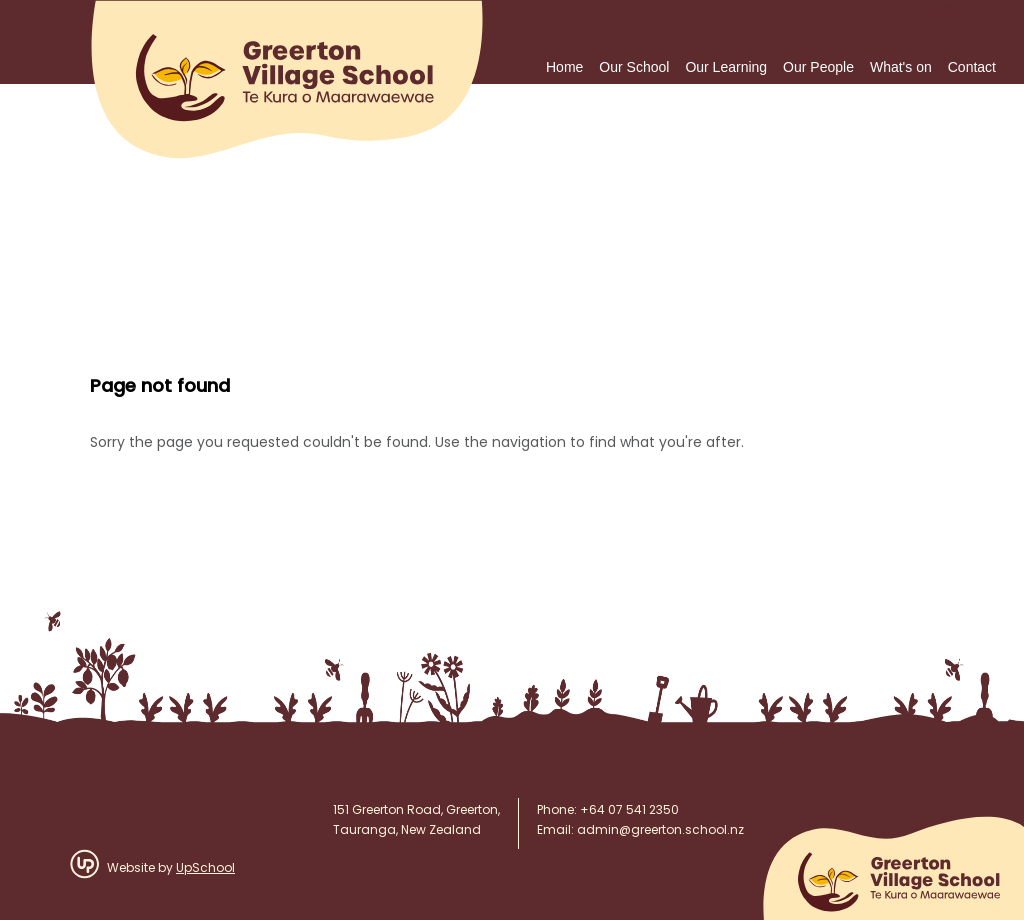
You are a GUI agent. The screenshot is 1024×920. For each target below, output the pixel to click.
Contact (972, 67)
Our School (634, 67)
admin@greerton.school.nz (660, 831)
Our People (818, 67)
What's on (901, 67)
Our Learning (726, 67)
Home (564, 67)
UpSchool (205, 869)
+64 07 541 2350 (629, 811)
